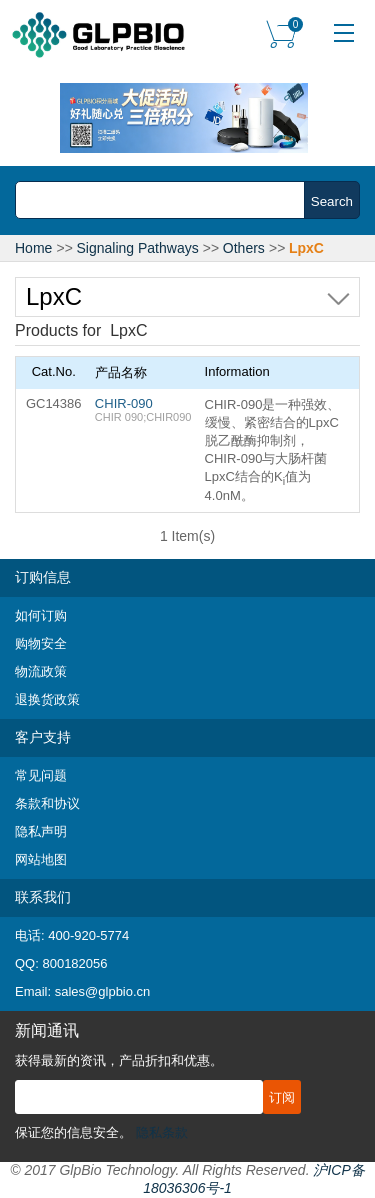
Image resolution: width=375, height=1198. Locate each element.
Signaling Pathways (138, 248)
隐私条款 (162, 1132)
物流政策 (41, 671)
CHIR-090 (124, 403)
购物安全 (41, 643)
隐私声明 (41, 831)
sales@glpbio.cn (103, 991)
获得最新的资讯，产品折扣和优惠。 (119, 1060)
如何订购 (41, 615)
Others (244, 248)
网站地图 (41, 859)
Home (33, 248)
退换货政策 (47, 699)
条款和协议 (47, 803)
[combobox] (165, 200)
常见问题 (41, 775)
